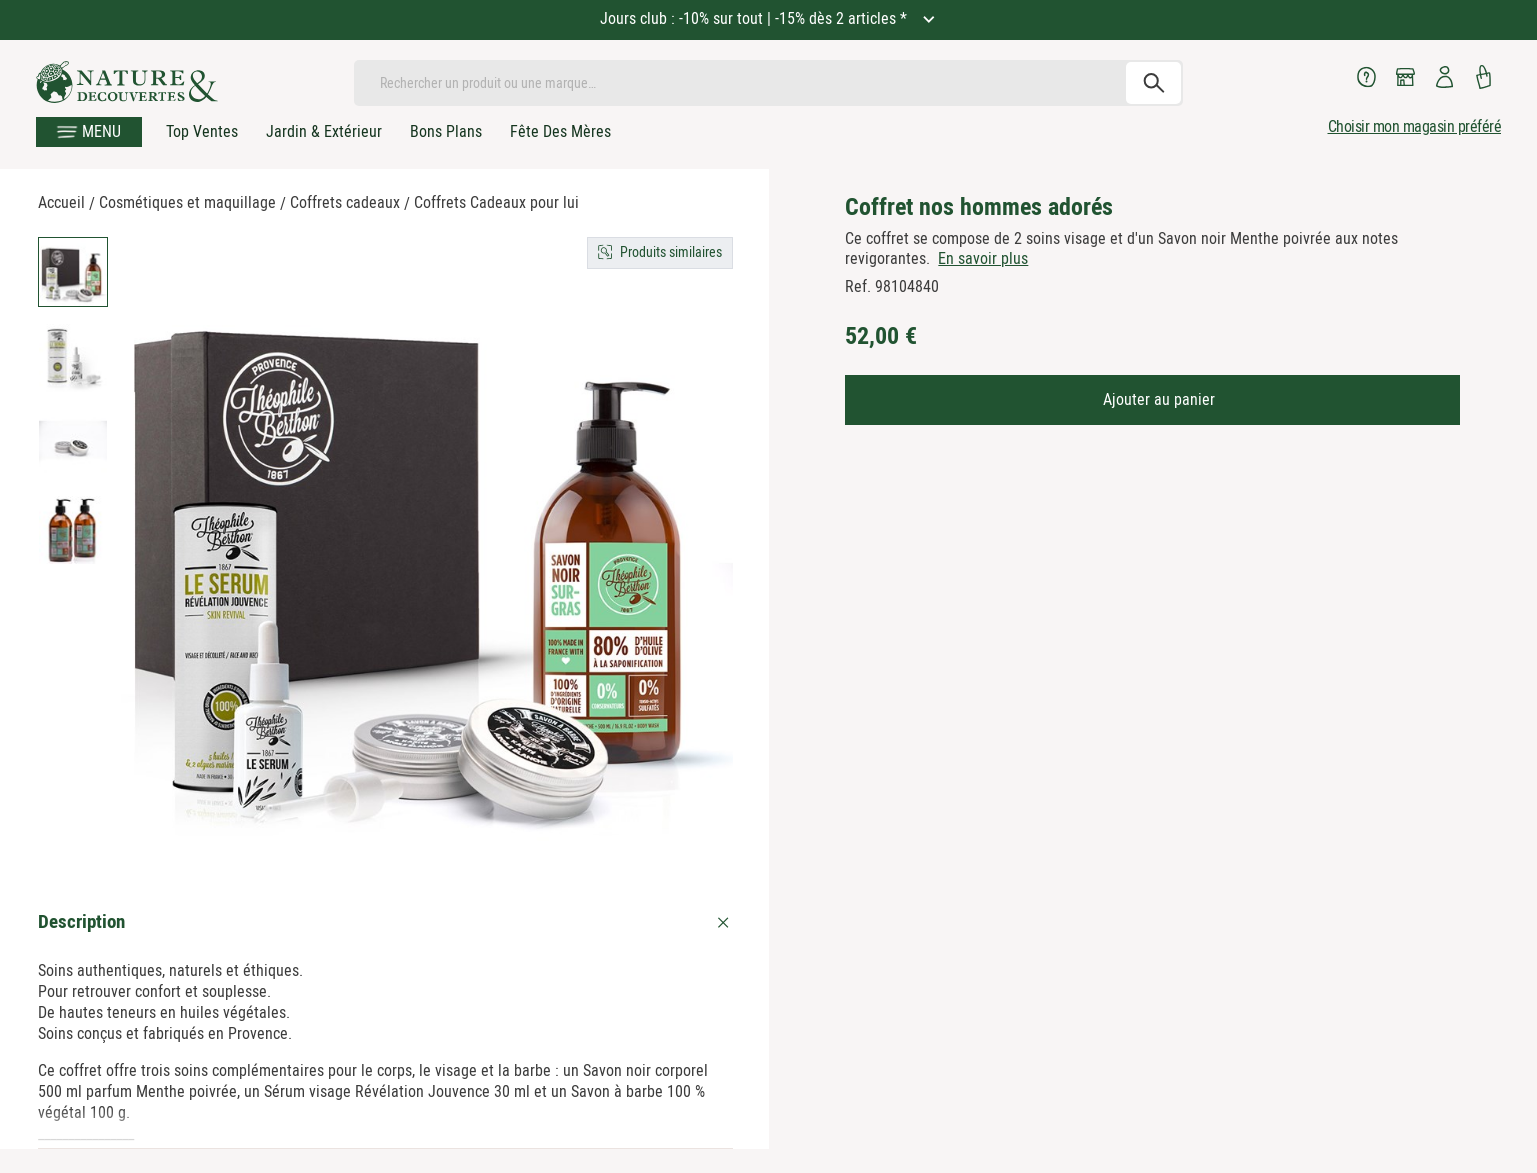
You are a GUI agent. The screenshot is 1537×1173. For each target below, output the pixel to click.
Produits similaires (671, 252)
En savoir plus (983, 258)
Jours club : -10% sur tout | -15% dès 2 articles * (755, 18)
